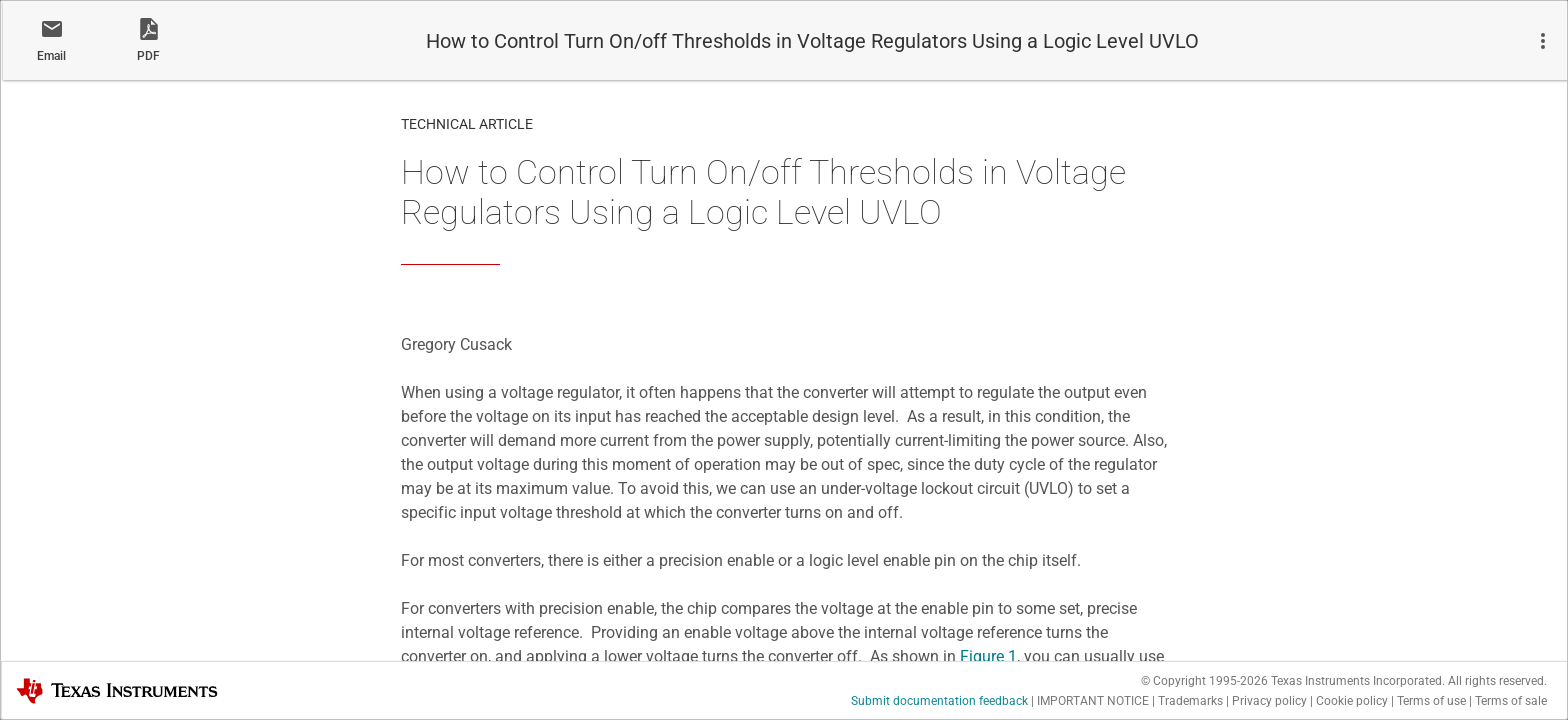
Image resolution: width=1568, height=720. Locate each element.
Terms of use (1431, 701)
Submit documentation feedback (939, 701)
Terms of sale (1511, 701)
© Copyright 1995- (1204, 681)
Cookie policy (1352, 701)
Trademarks (1190, 701)
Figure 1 (988, 656)
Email (51, 56)
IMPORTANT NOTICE (1093, 701)
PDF (148, 56)
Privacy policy (1269, 701)
